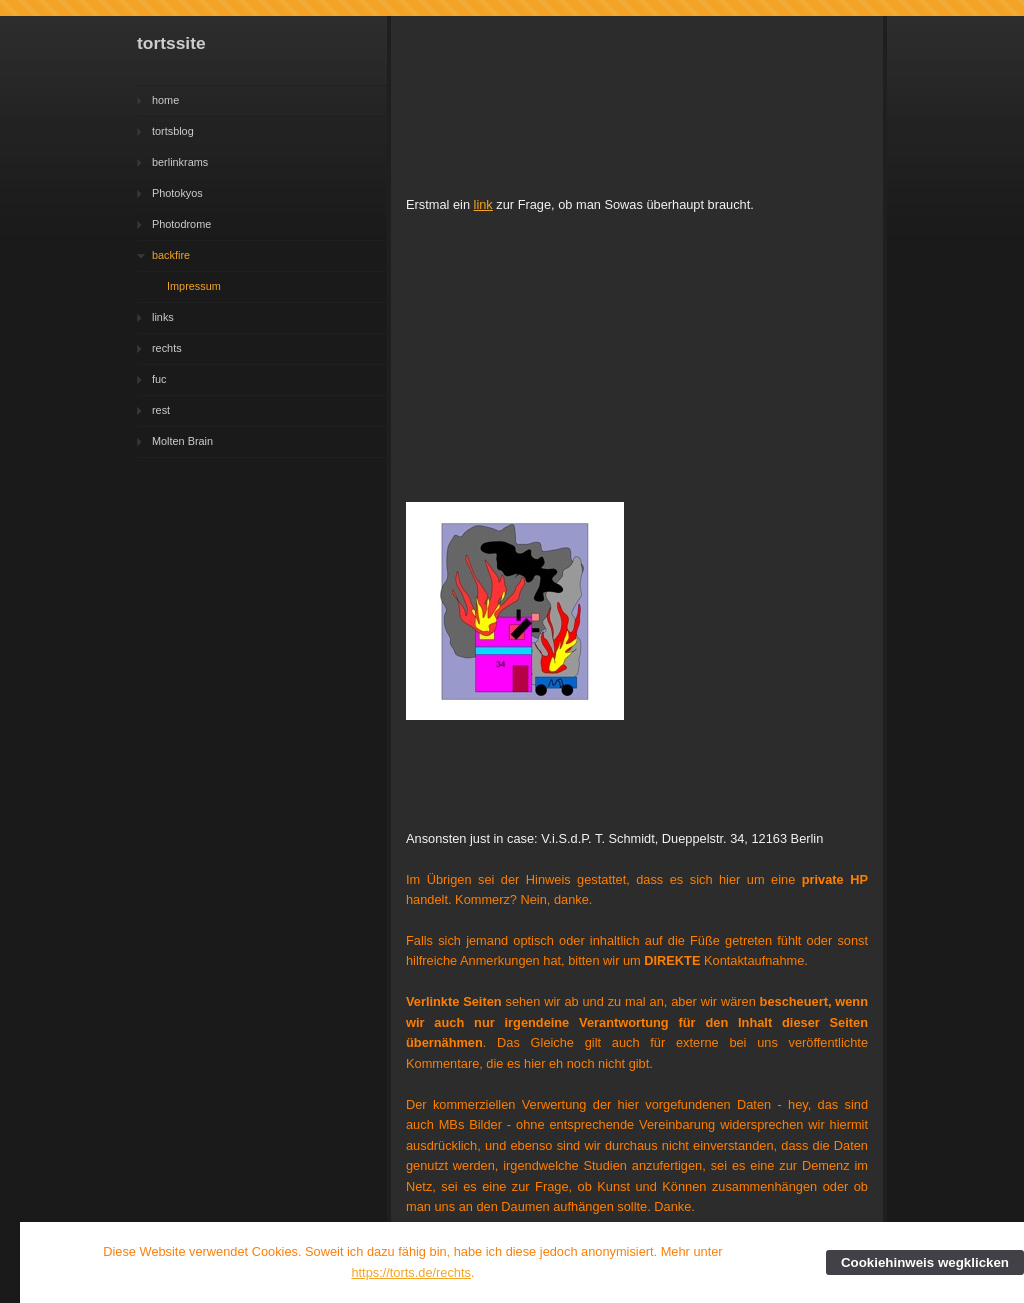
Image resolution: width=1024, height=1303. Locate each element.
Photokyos (177, 193)
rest (161, 410)
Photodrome (181, 224)
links (163, 317)
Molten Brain (182, 441)
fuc (159, 379)
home (165, 100)
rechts (167, 348)
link (483, 204)
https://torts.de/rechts (411, 1272)
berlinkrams (180, 162)
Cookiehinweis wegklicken (925, 1262)
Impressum (194, 286)
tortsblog (173, 131)
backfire (171, 255)
